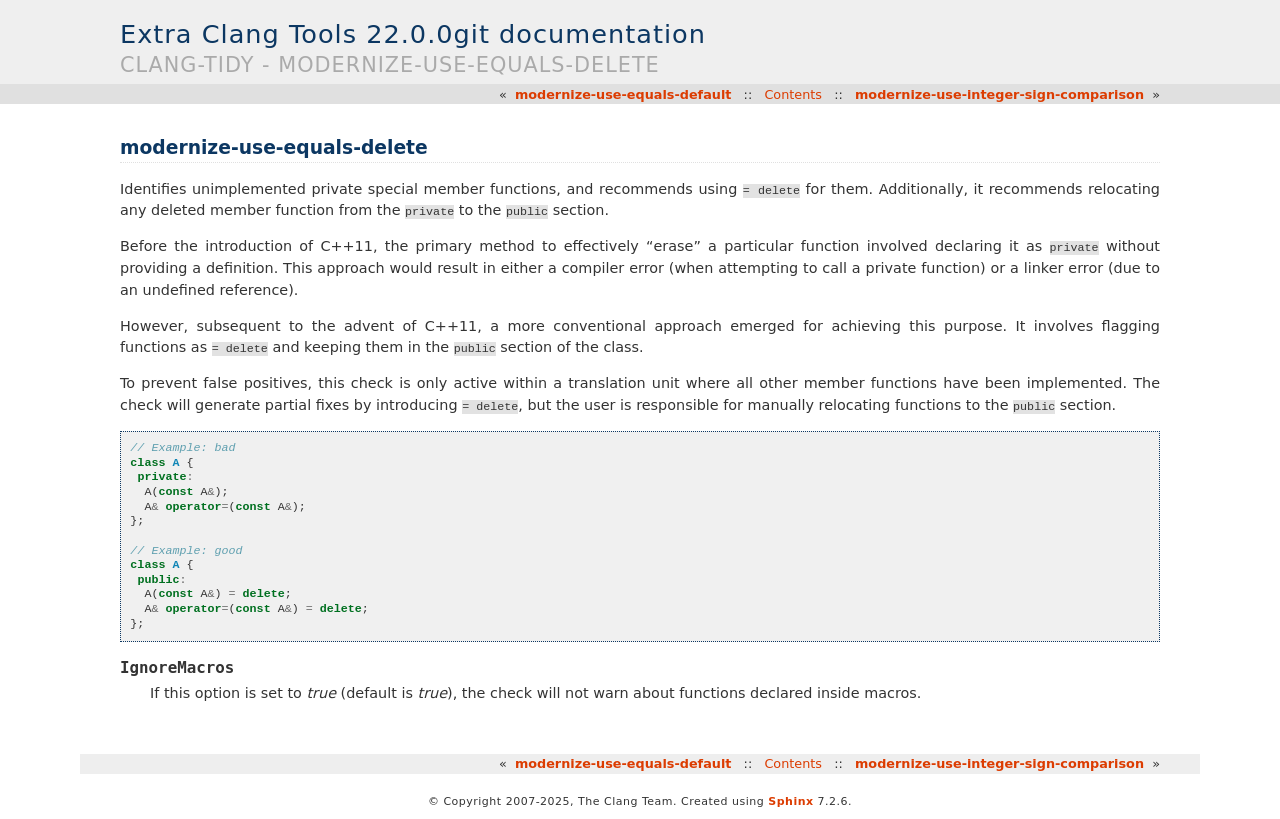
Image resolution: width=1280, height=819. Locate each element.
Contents (793, 94)
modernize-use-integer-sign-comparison (999, 94)
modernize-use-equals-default (623, 94)
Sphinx (790, 801)
